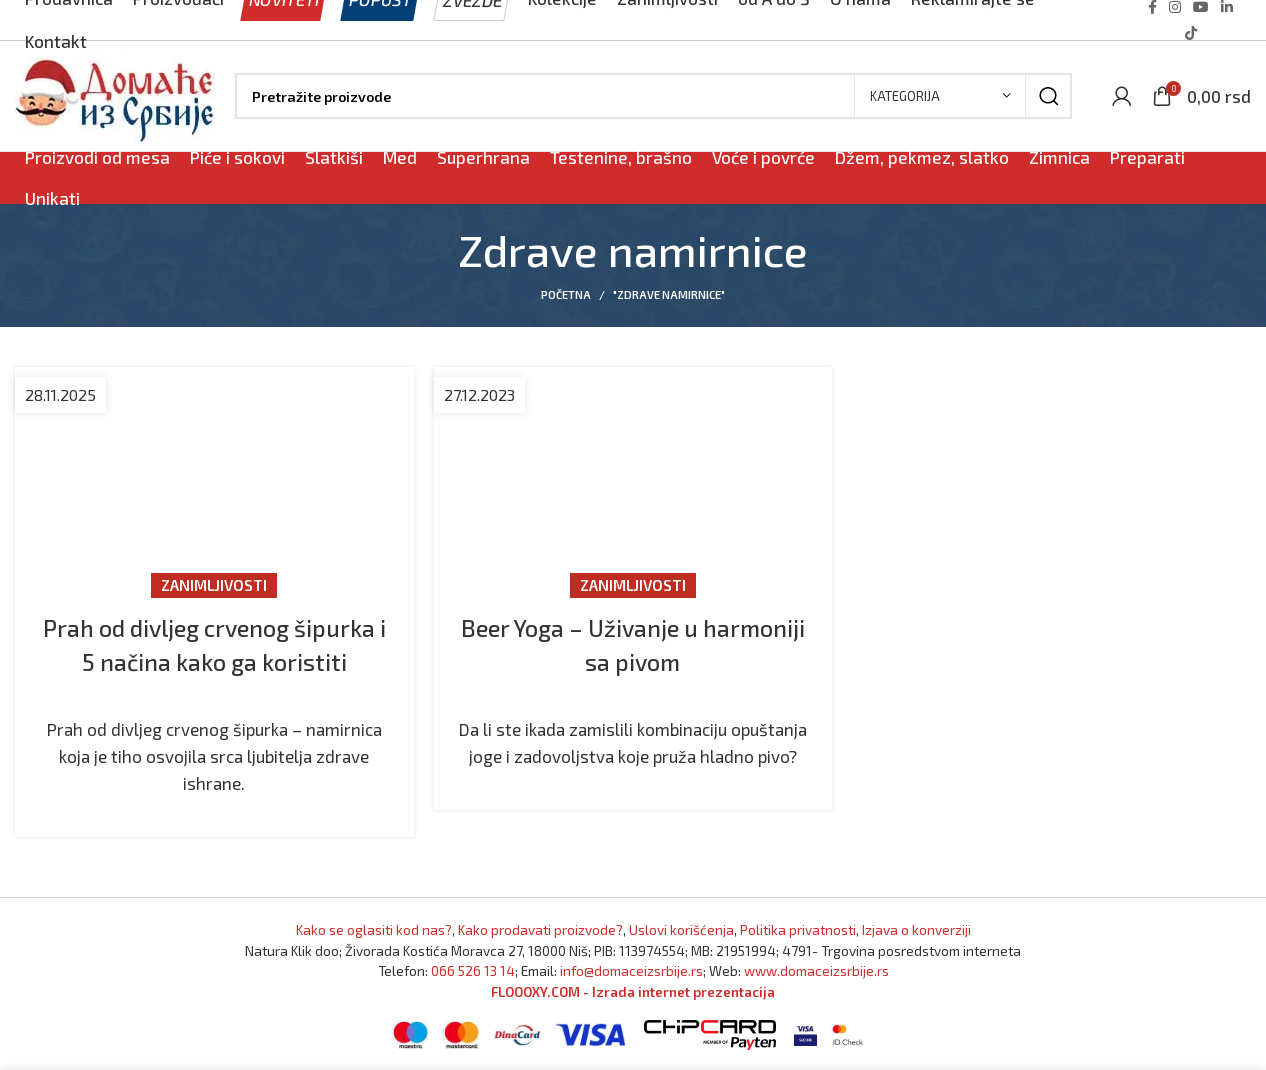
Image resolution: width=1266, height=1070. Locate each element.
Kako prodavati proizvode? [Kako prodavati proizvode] (540, 929)
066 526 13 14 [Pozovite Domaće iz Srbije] (473, 970)
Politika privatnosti (798, 929)
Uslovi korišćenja (681, 929)
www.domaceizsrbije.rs (816, 970)
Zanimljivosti (214, 585)
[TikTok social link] (1191, 33)
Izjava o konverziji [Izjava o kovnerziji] (916, 929)
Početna (566, 294)
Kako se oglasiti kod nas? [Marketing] (374, 929)
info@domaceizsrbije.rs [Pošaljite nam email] (631, 970)
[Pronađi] (653, 96)
